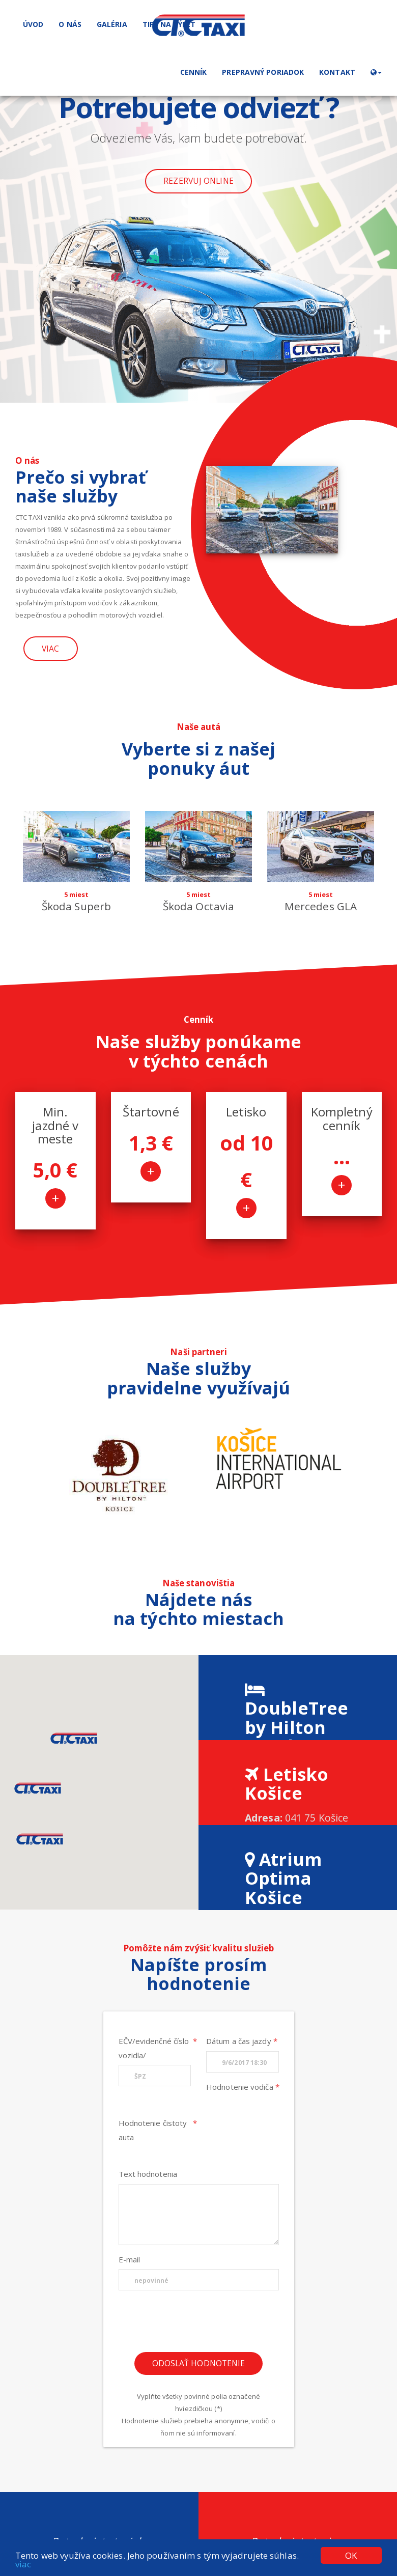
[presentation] (198, 2324)
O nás (70, 24)
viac (23, 2564)
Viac (50, 648)
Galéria (112, 24)
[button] (376, 72)
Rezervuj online (198, 180)
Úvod (33, 24)
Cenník (193, 72)
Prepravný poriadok (263, 72)
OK (351, 2555)
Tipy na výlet (169, 24)
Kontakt (337, 72)
